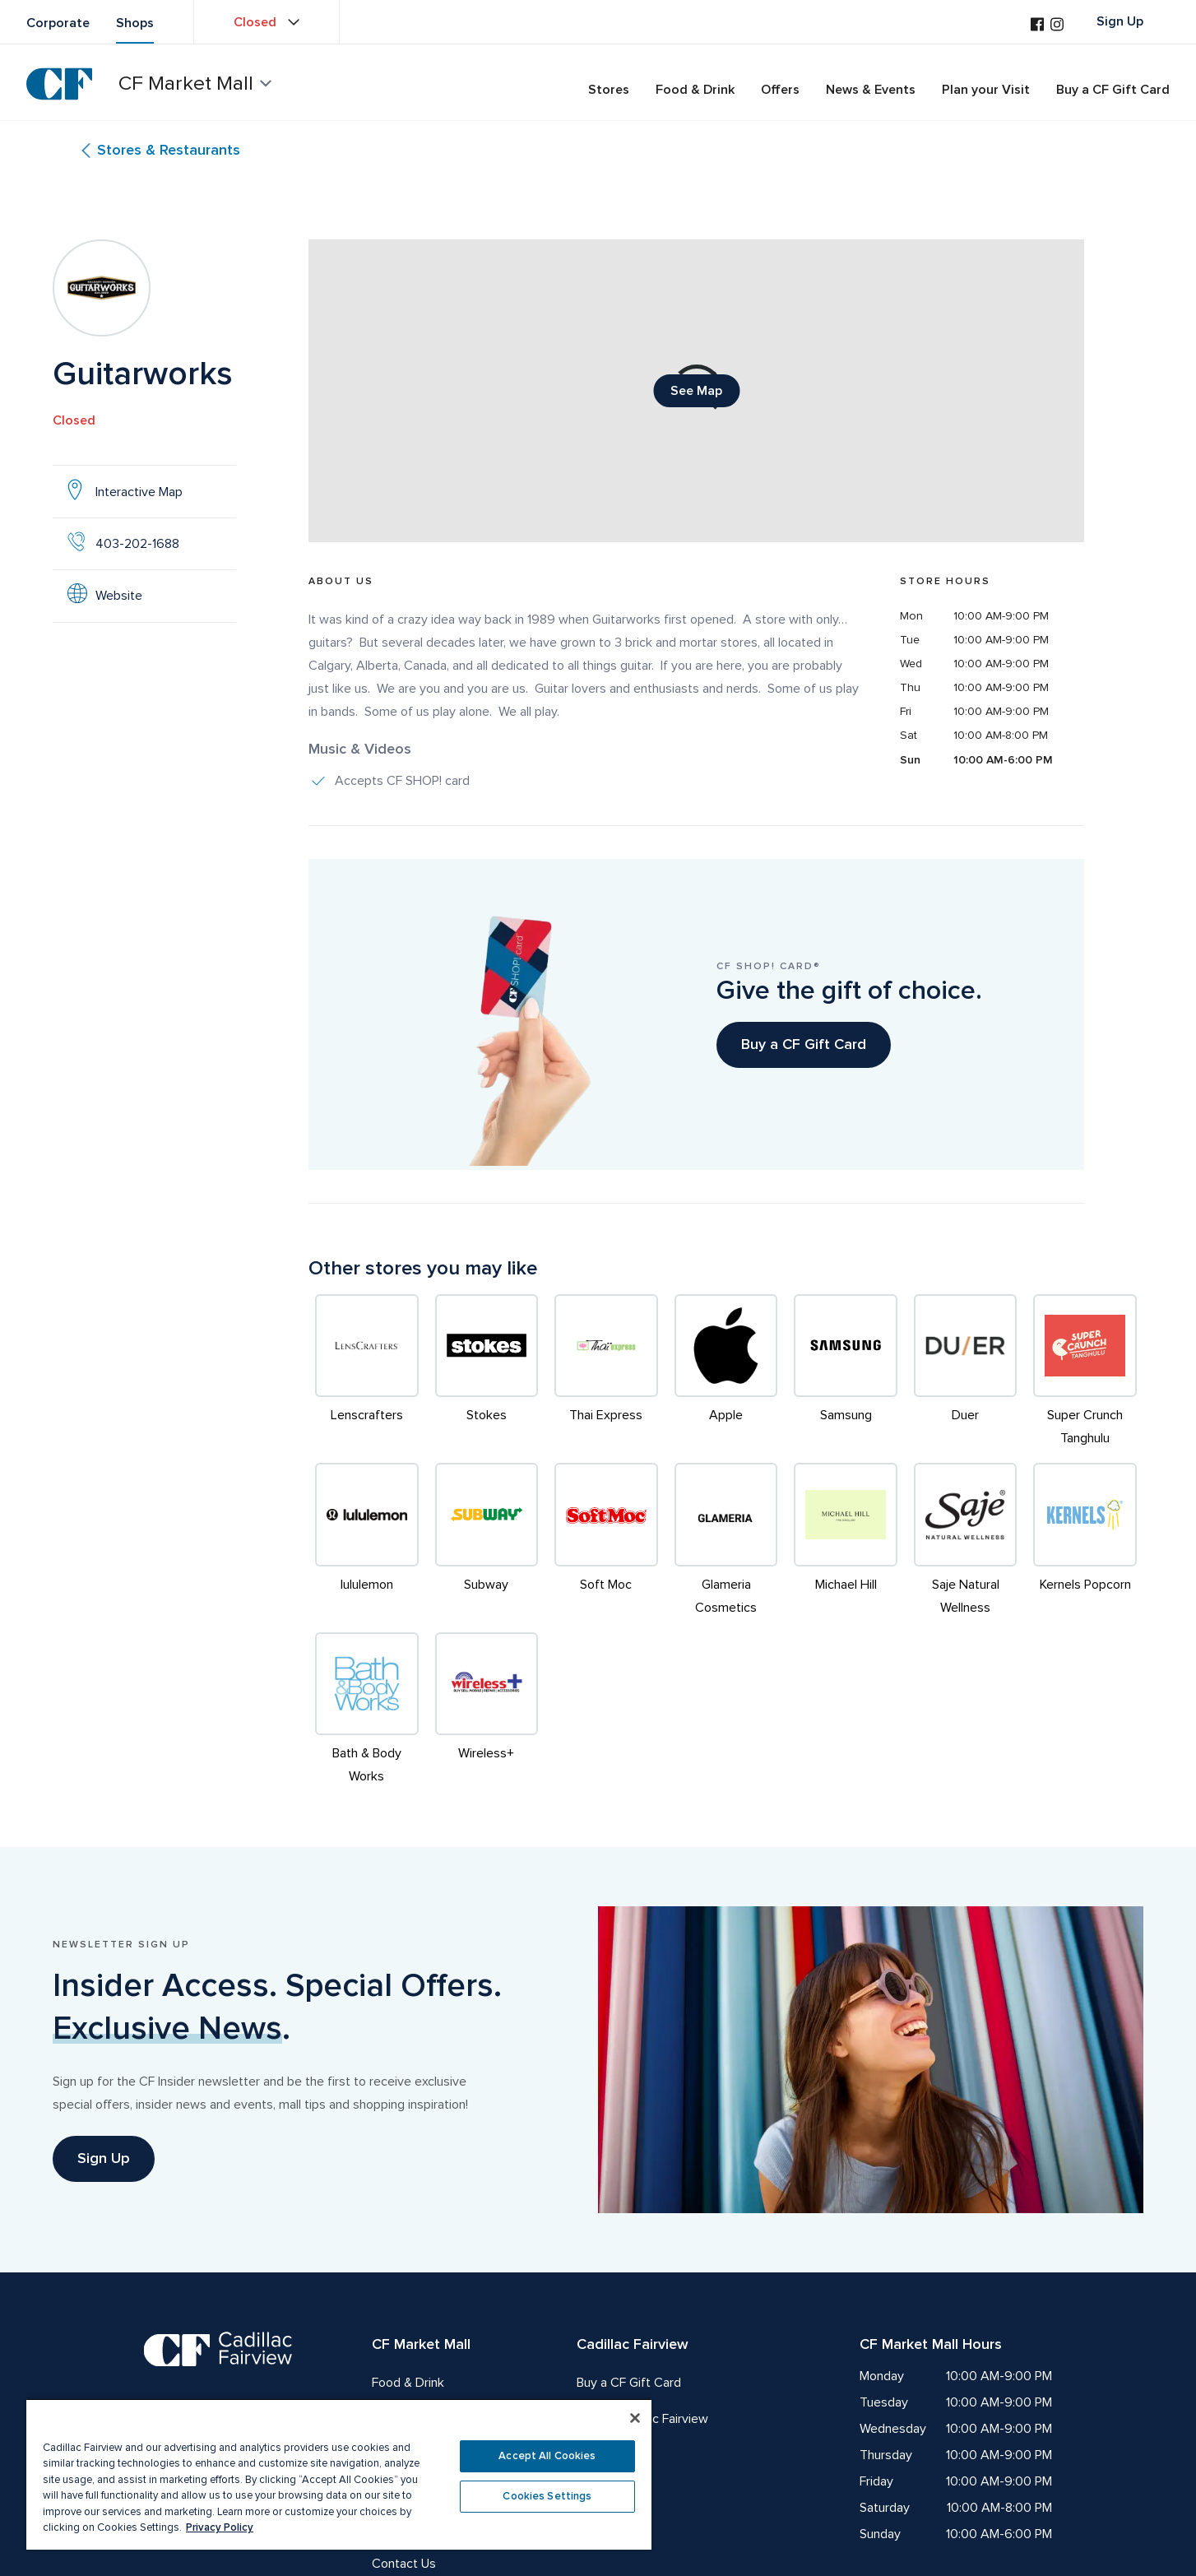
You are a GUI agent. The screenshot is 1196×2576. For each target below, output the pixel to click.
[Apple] (726, 1372)
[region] (338, 2474)
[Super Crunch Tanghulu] (1085, 1372)
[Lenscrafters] (367, 1372)
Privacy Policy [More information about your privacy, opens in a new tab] (219, 2527)
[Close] (635, 2418)
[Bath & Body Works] (367, 1710)
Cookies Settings (547, 2496)
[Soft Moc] (606, 1541)
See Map (704, 395)
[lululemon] (367, 1541)
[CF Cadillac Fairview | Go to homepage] (59, 83)
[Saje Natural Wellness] (966, 1541)
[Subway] (487, 1541)
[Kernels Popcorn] (1085, 1541)
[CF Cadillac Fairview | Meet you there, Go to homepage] (218, 2378)
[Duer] (966, 1372)
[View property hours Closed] (266, 22)
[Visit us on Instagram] (1057, 26)
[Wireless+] (487, 1710)
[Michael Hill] (845, 1541)
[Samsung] (845, 1372)
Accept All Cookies (547, 2455)
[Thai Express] (606, 1372)
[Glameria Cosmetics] (726, 1541)
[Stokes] (487, 1372)
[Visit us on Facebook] (1037, 26)
